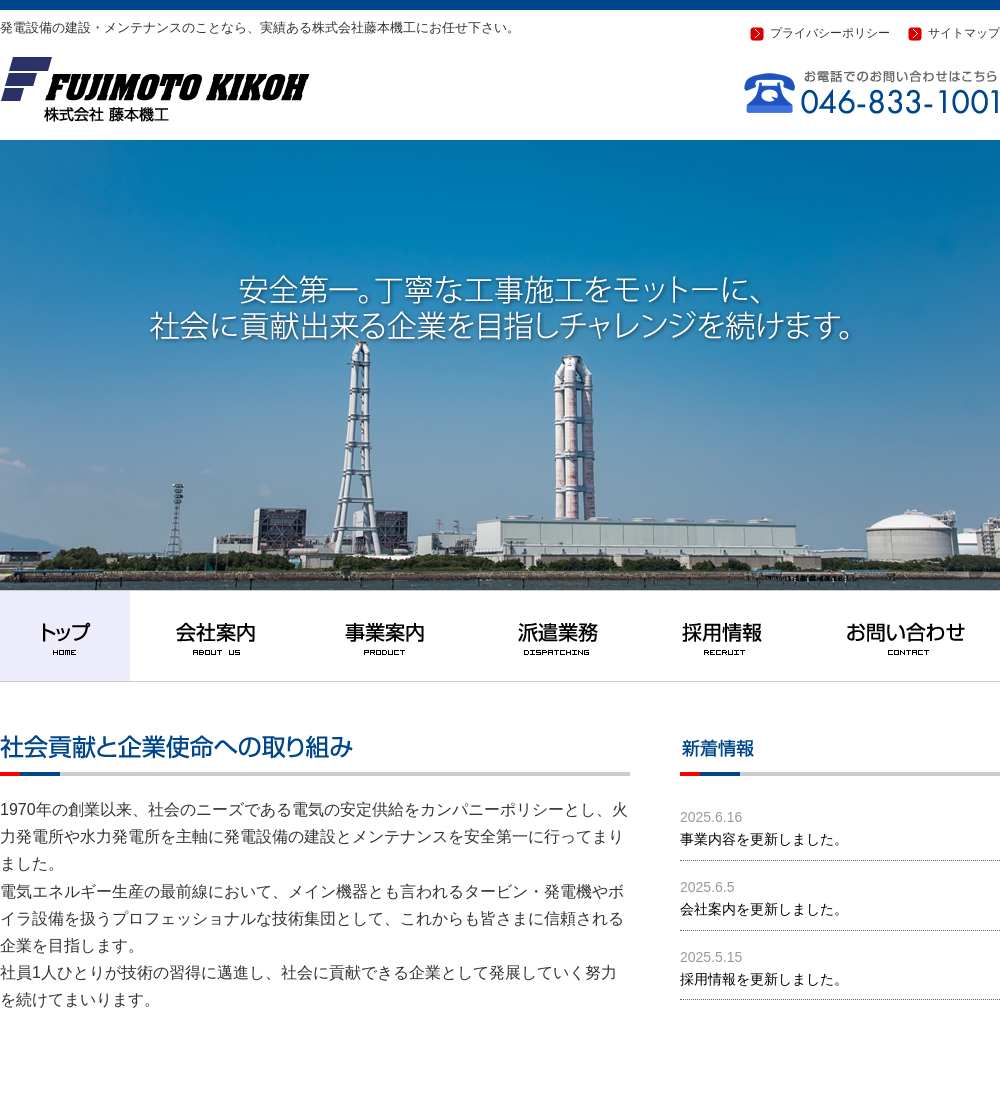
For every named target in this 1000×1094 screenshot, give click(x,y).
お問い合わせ (905, 636)
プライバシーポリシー (830, 33)
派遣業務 (555, 636)
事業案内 (385, 636)
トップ (65, 636)
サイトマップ (964, 33)
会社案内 (215, 636)
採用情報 (725, 636)
